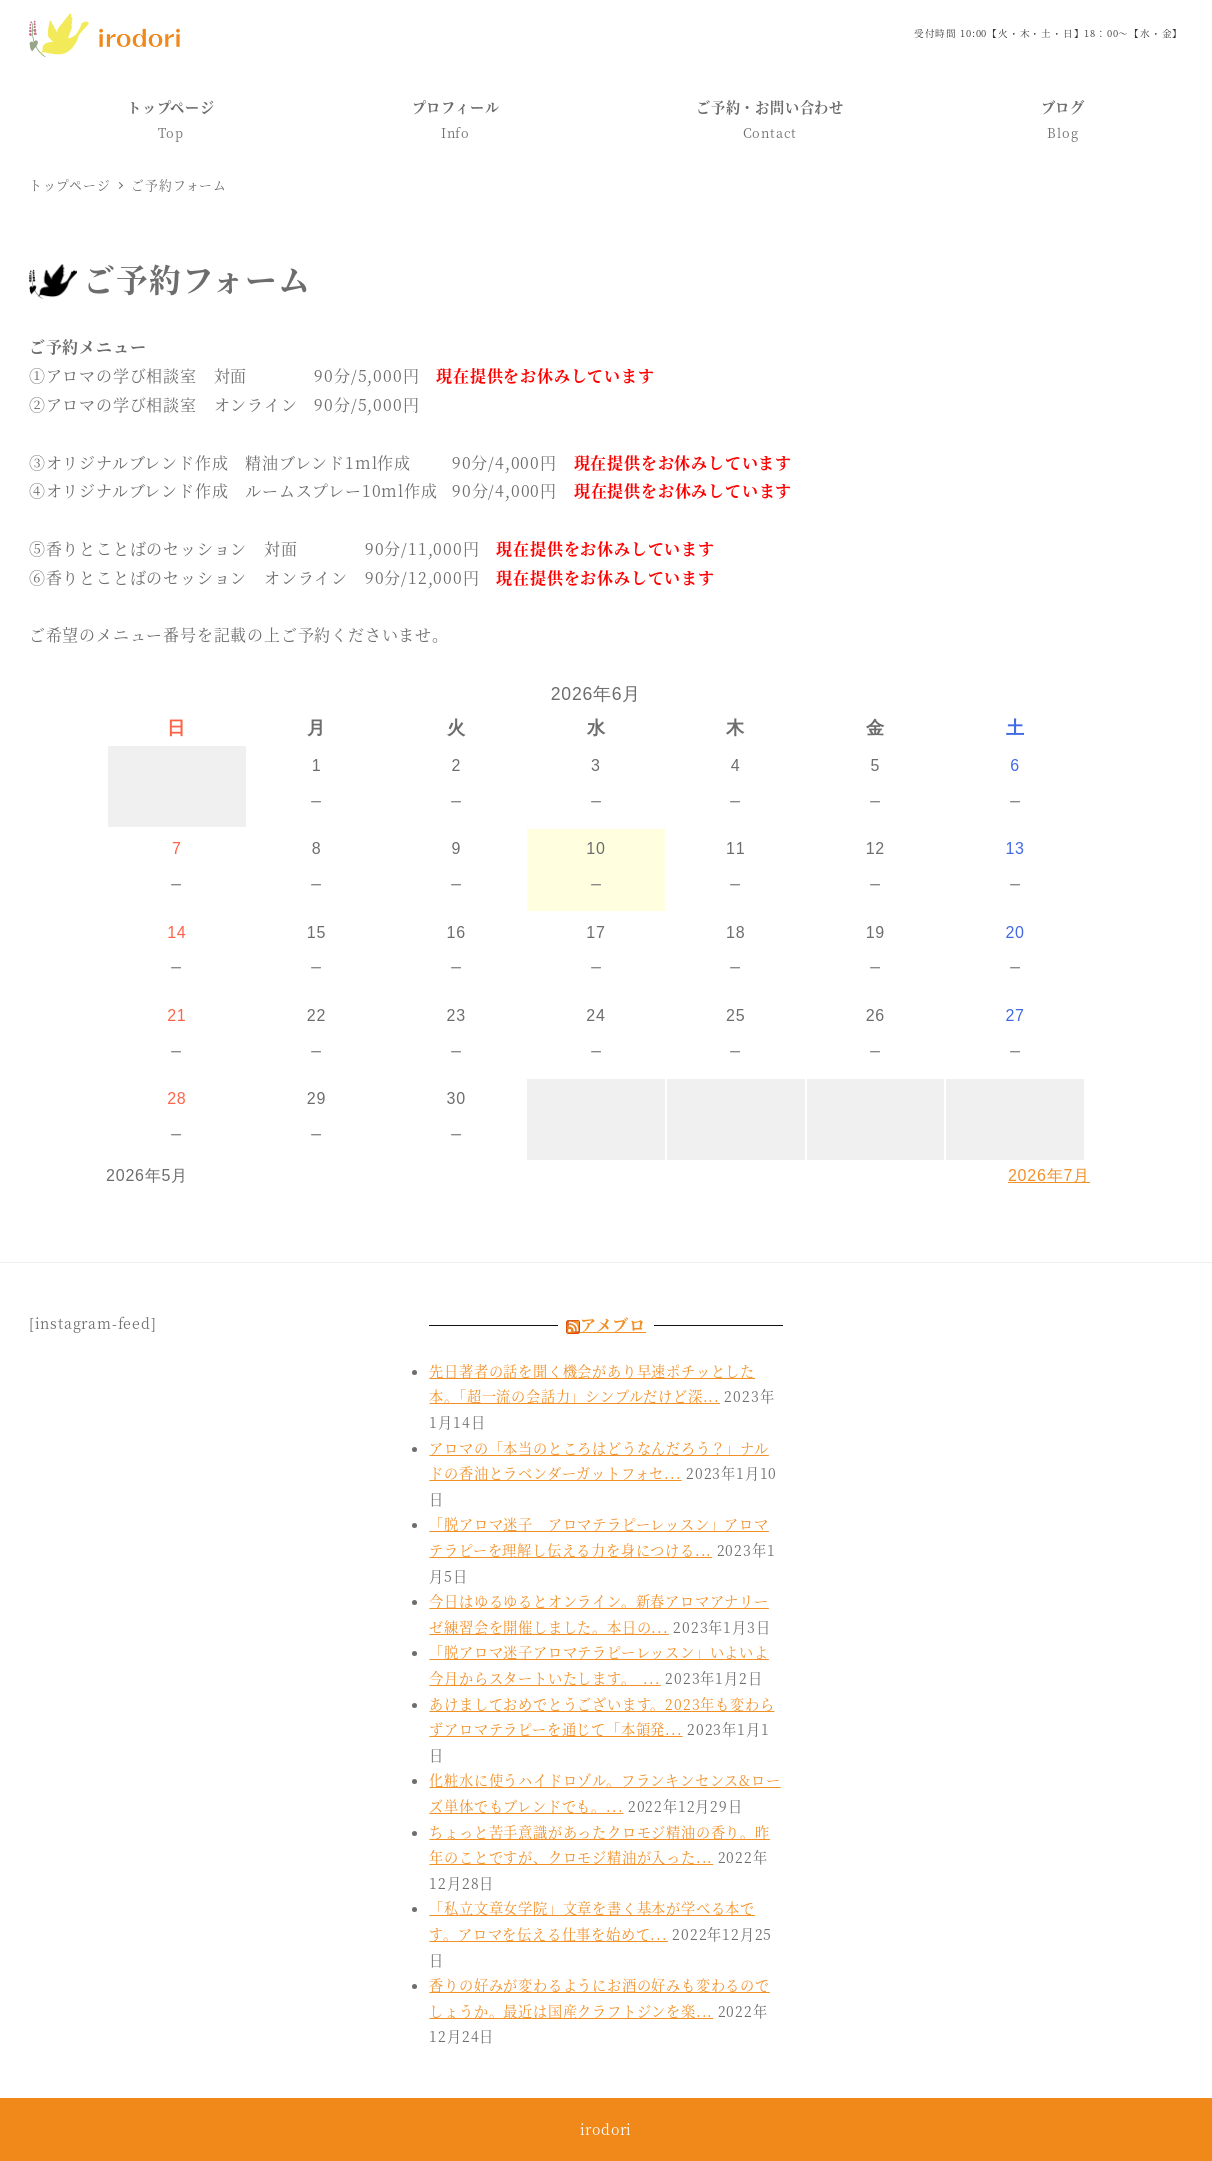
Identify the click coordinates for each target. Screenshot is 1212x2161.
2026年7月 (1049, 1175)
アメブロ (613, 1324)
